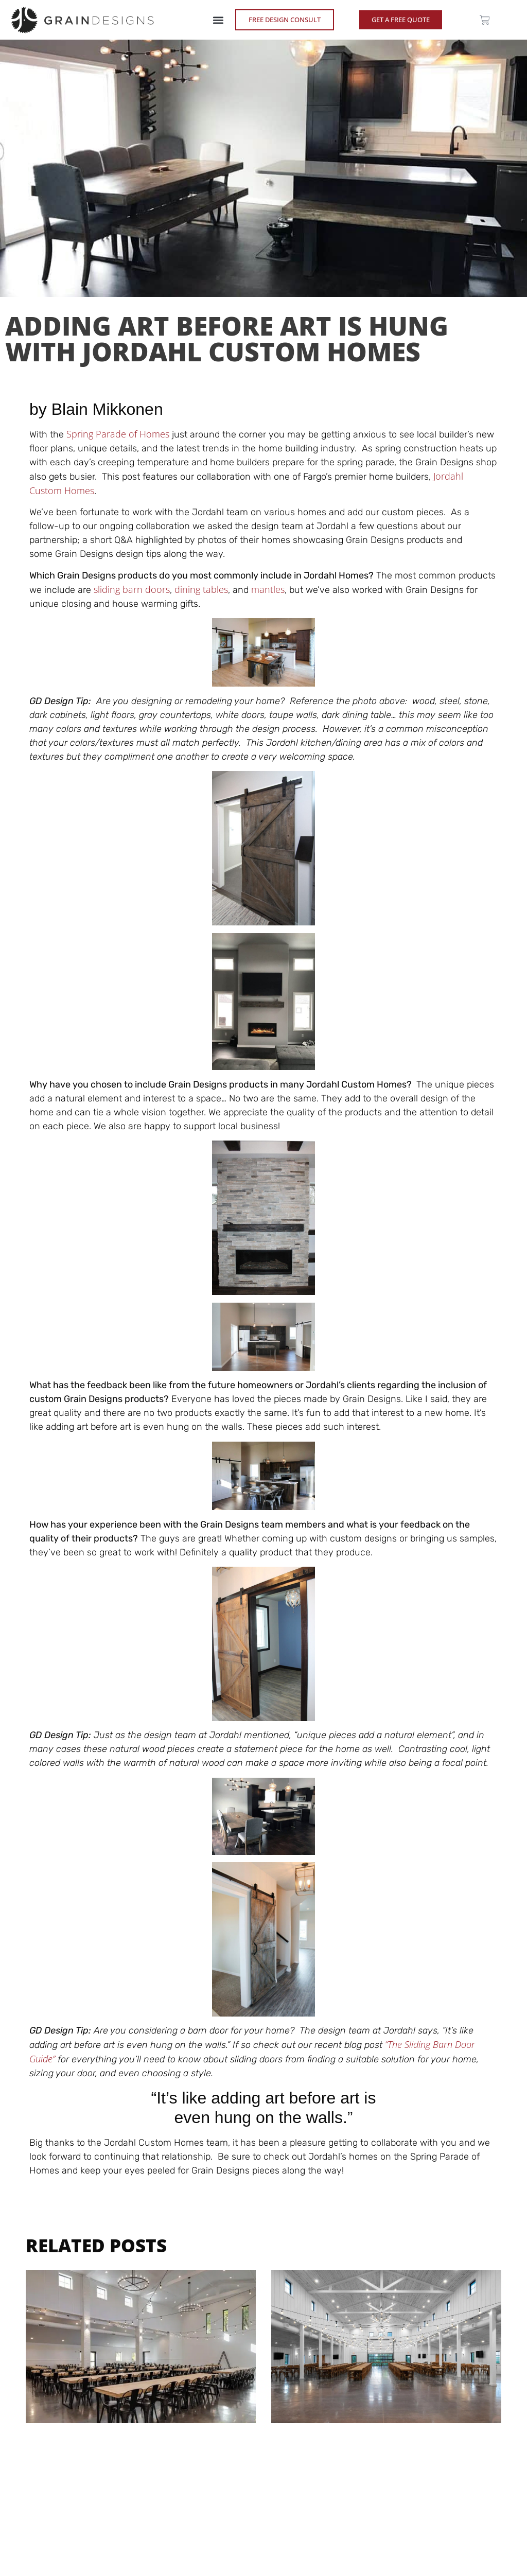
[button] (217, 19)
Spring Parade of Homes (117, 434)
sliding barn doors (132, 589)
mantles (268, 589)
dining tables (201, 589)
